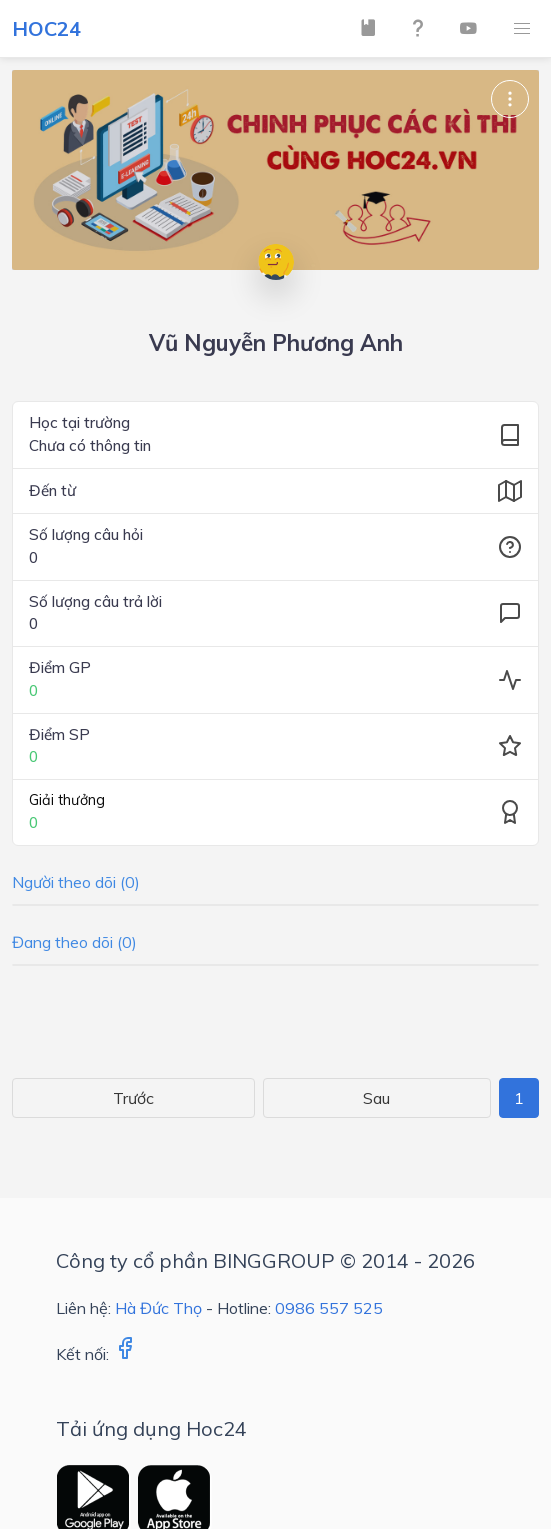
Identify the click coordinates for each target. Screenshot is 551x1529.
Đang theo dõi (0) (74, 942)
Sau (376, 1098)
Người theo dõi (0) (76, 882)
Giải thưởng (67, 800)
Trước (133, 1098)
